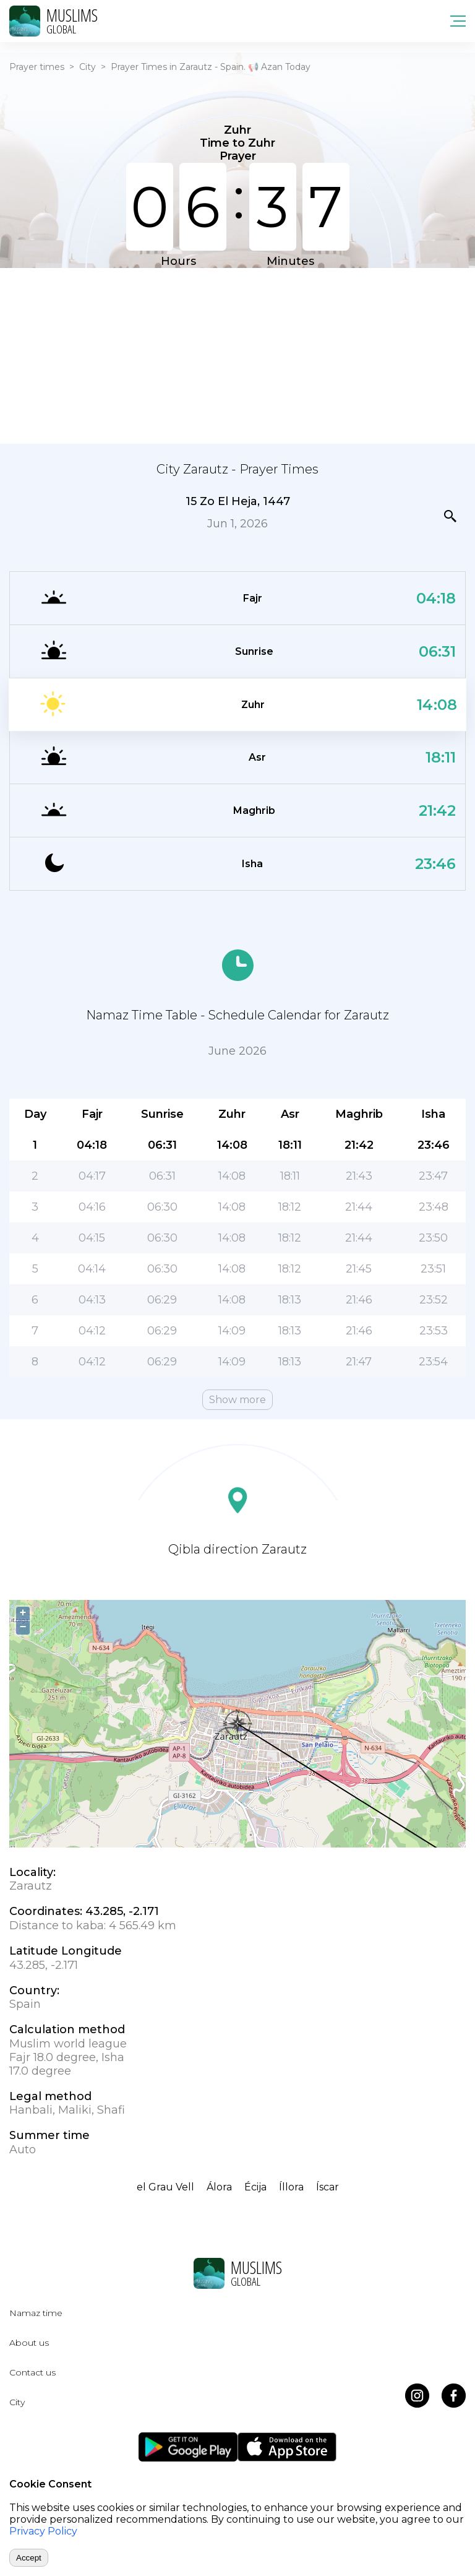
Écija (255, 2187)
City (87, 66)
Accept (28, 2557)
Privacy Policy (43, 2531)
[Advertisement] (237, 354)
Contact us (32, 2372)
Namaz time (35, 2313)
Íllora (291, 2187)
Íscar (327, 2187)
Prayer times (36, 66)
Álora (219, 2187)
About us (29, 2342)
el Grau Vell (165, 2187)
